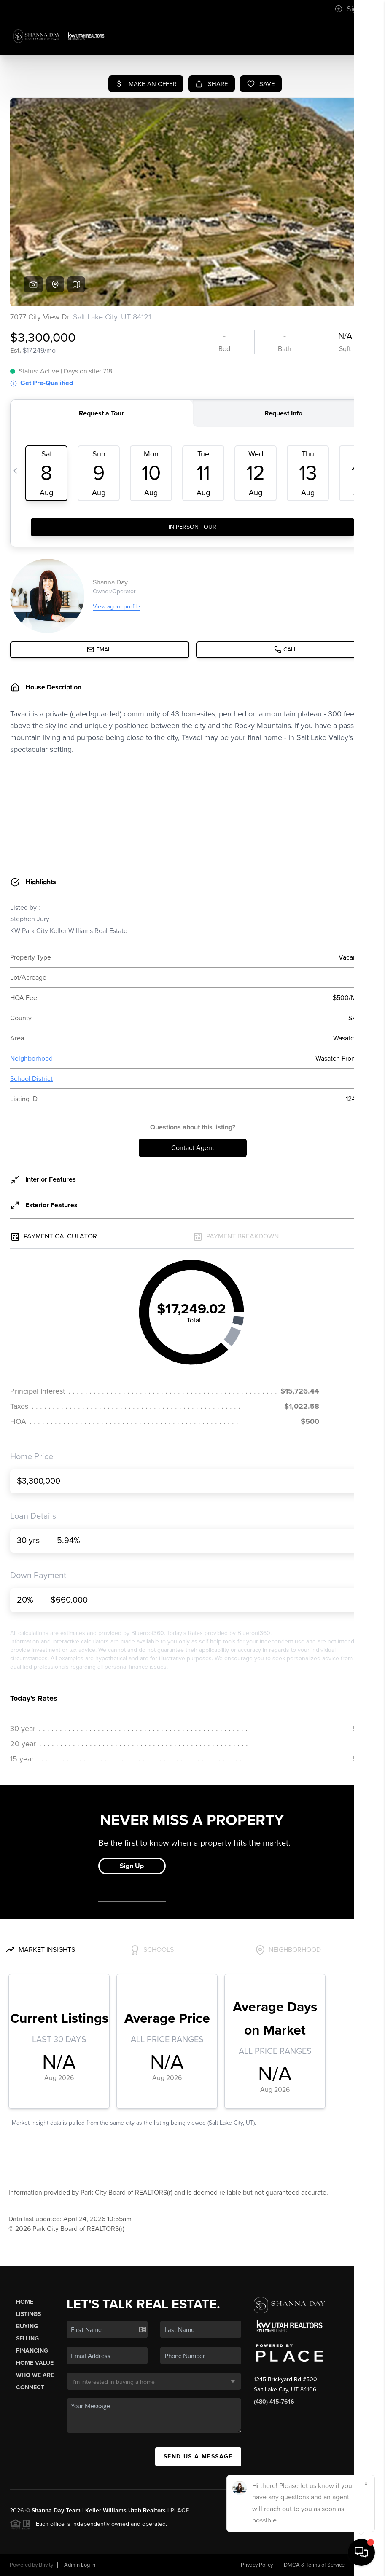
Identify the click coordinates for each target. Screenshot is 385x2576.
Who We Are (35, 2375)
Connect (30, 2387)
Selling (27, 2338)
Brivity (46, 2565)
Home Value (35, 2363)
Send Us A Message (198, 2456)
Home (24, 2301)
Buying (27, 2326)
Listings (28, 2314)
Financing (32, 2350)
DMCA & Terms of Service (314, 2565)
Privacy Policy (257, 2565)
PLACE (179, 2510)
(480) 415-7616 (274, 2401)
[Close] (366, 2483)
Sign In (352, 9)
